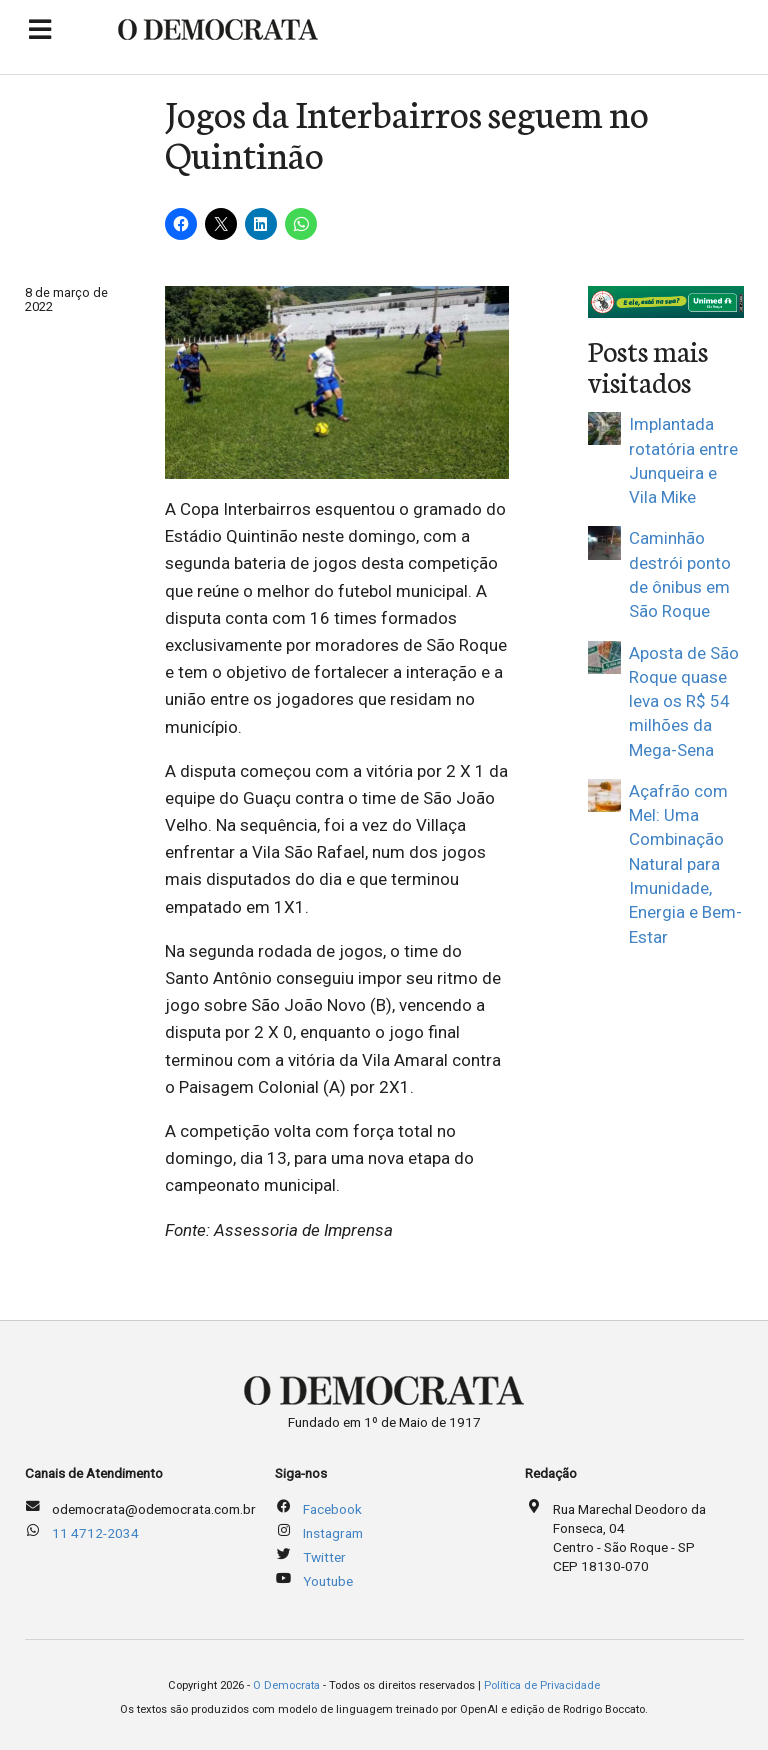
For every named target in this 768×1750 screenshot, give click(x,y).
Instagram (333, 1533)
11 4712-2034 (95, 1533)
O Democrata (286, 1685)
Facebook (332, 1509)
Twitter (324, 1557)
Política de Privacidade (542, 1685)
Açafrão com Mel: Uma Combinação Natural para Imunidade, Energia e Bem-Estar (685, 864)
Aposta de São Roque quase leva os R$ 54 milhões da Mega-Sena (684, 701)
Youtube (328, 1581)
